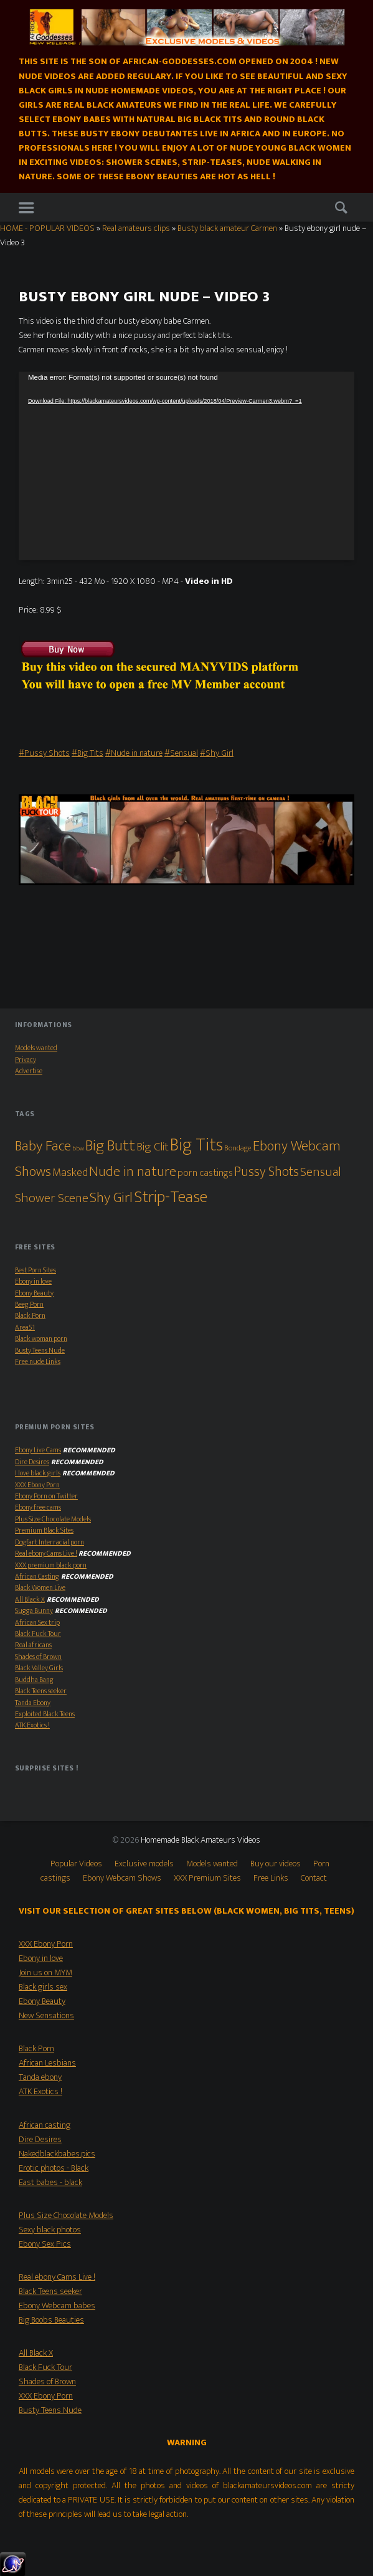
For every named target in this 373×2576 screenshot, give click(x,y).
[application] (186, 466)
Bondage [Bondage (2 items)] (238, 1148)
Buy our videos (275, 1863)
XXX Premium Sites (207, 1878)
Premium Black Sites (44, 1530)
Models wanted (36, 1048)
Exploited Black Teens (45, 1714)
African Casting (37, 1576)
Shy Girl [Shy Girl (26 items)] (111, 1197)
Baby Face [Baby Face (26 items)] (43, 1146)
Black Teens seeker (41, 1691)
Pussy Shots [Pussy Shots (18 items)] (266, 1171)
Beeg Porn (29, 1304)
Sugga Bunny (34, 1611)
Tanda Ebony (32, 1703)
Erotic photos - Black (53, 2168)
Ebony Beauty (34, 1293)
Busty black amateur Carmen (227, 228)
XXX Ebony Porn (37, 1485)
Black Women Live (40, 1588)
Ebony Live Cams (38, 1450)
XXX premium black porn (51, 1565)
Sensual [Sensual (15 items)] (320, 1172)
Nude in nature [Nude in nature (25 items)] (132, 1171)
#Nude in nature (134, 753)
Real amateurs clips (136, 228)
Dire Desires (32, 1462)
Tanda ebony (40, 2077)
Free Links (270, 1878)
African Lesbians (47, 2063)
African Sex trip (37, 1623)
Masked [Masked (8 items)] (70, 1172)
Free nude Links (37, 1362)
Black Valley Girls (39, 1668)
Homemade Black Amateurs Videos (200, 1840)
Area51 (25, 1327)
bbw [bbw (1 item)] (78, 1148)
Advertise (28, 1071)
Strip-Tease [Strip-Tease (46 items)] (170, 1197)
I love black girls (37, 1473)
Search (341, 208)
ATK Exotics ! (32, 1725)
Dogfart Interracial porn (49, 1542)
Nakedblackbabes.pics (57, 2153)
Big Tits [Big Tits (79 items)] (196, 1145)
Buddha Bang (34, 1680)
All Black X (30, 1599)
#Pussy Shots (44, 753)
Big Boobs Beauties (51, 2320)
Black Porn (30, 1316)
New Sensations (46, 2015)
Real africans (33, 1645)
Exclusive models (144, 1863)
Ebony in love (33, 1281)
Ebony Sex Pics (45, 2244)
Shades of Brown (38, 1657)
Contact (314, 1878)
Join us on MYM (45, 1972)
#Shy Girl (217, 753)
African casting (44, 2125)
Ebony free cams (38, 1507)
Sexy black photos (50, 2229)
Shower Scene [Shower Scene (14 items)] (51, 1198)
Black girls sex (43, 1987)
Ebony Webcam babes (57, 2305)
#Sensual (181, 753)
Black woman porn (41, 1339)
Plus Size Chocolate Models (53, 1519)
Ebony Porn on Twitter (46, 1496)
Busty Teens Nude (40, 1350)
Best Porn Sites (35, 1270)
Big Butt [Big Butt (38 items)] (110, 1145)
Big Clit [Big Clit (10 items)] (152, 1147)
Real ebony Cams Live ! (46, 1553)
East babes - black (50, 2182)
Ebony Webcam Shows (122, 1878)
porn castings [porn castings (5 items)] (205, 1173)
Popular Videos (76, 1863)
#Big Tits (87, 753)
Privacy (25, 1060)
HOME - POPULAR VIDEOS (47, 228)
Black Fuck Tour (38, 1634)
